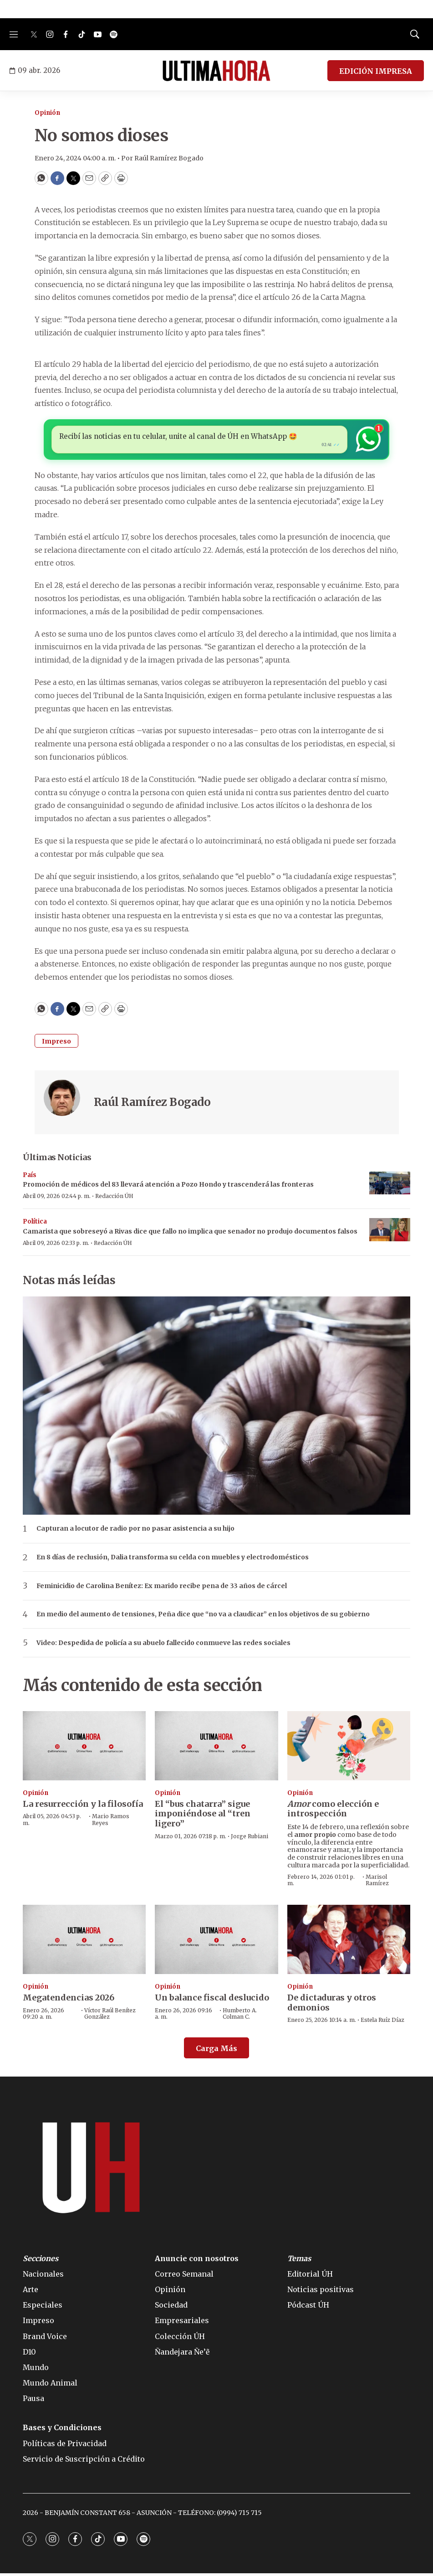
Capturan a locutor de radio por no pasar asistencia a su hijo (135, 1531)
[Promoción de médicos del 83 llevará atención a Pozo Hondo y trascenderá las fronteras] (389, 1185)
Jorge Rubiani (249, 1838)
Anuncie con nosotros (197, 2261)
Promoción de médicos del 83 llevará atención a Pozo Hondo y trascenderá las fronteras (168, 1187)
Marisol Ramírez (377, 1882)
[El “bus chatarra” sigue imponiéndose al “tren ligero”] (216, 1748)
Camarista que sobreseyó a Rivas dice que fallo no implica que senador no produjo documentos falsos (190, 1234)
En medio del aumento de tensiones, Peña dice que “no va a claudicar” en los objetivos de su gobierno (203, 1617)
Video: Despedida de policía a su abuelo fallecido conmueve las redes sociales (163, 1646)
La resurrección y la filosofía (83, 1806)
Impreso (56, 1044)
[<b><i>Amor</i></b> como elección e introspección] (348, 1748)
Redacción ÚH (114, 1198)
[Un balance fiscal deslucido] (216, 1942)
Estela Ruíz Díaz (382, 2022)
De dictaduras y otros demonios (331, 2005)
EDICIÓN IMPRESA (375, 71)
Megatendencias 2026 (68, 2000)
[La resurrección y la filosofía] (84, 1748)
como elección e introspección (333, 1811)
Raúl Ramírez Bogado (152, 1104)
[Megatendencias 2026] (84, 1942)
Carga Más (216, 2050)
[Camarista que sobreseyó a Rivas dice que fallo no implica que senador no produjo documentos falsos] (389, 1232)
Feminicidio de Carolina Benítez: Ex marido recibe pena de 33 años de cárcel (161, 1588)
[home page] (216, 70)
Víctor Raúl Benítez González (110, 2015)
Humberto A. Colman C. (240, 2015)
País (29, 1177)
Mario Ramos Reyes (110, 1822)
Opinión (47, 113)
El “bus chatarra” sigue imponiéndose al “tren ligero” (202, 1816)
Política (35, 1224)
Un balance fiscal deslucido (212, 2000)
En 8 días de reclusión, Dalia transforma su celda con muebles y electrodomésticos (172, 1560)
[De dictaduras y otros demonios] (348, 1942)
